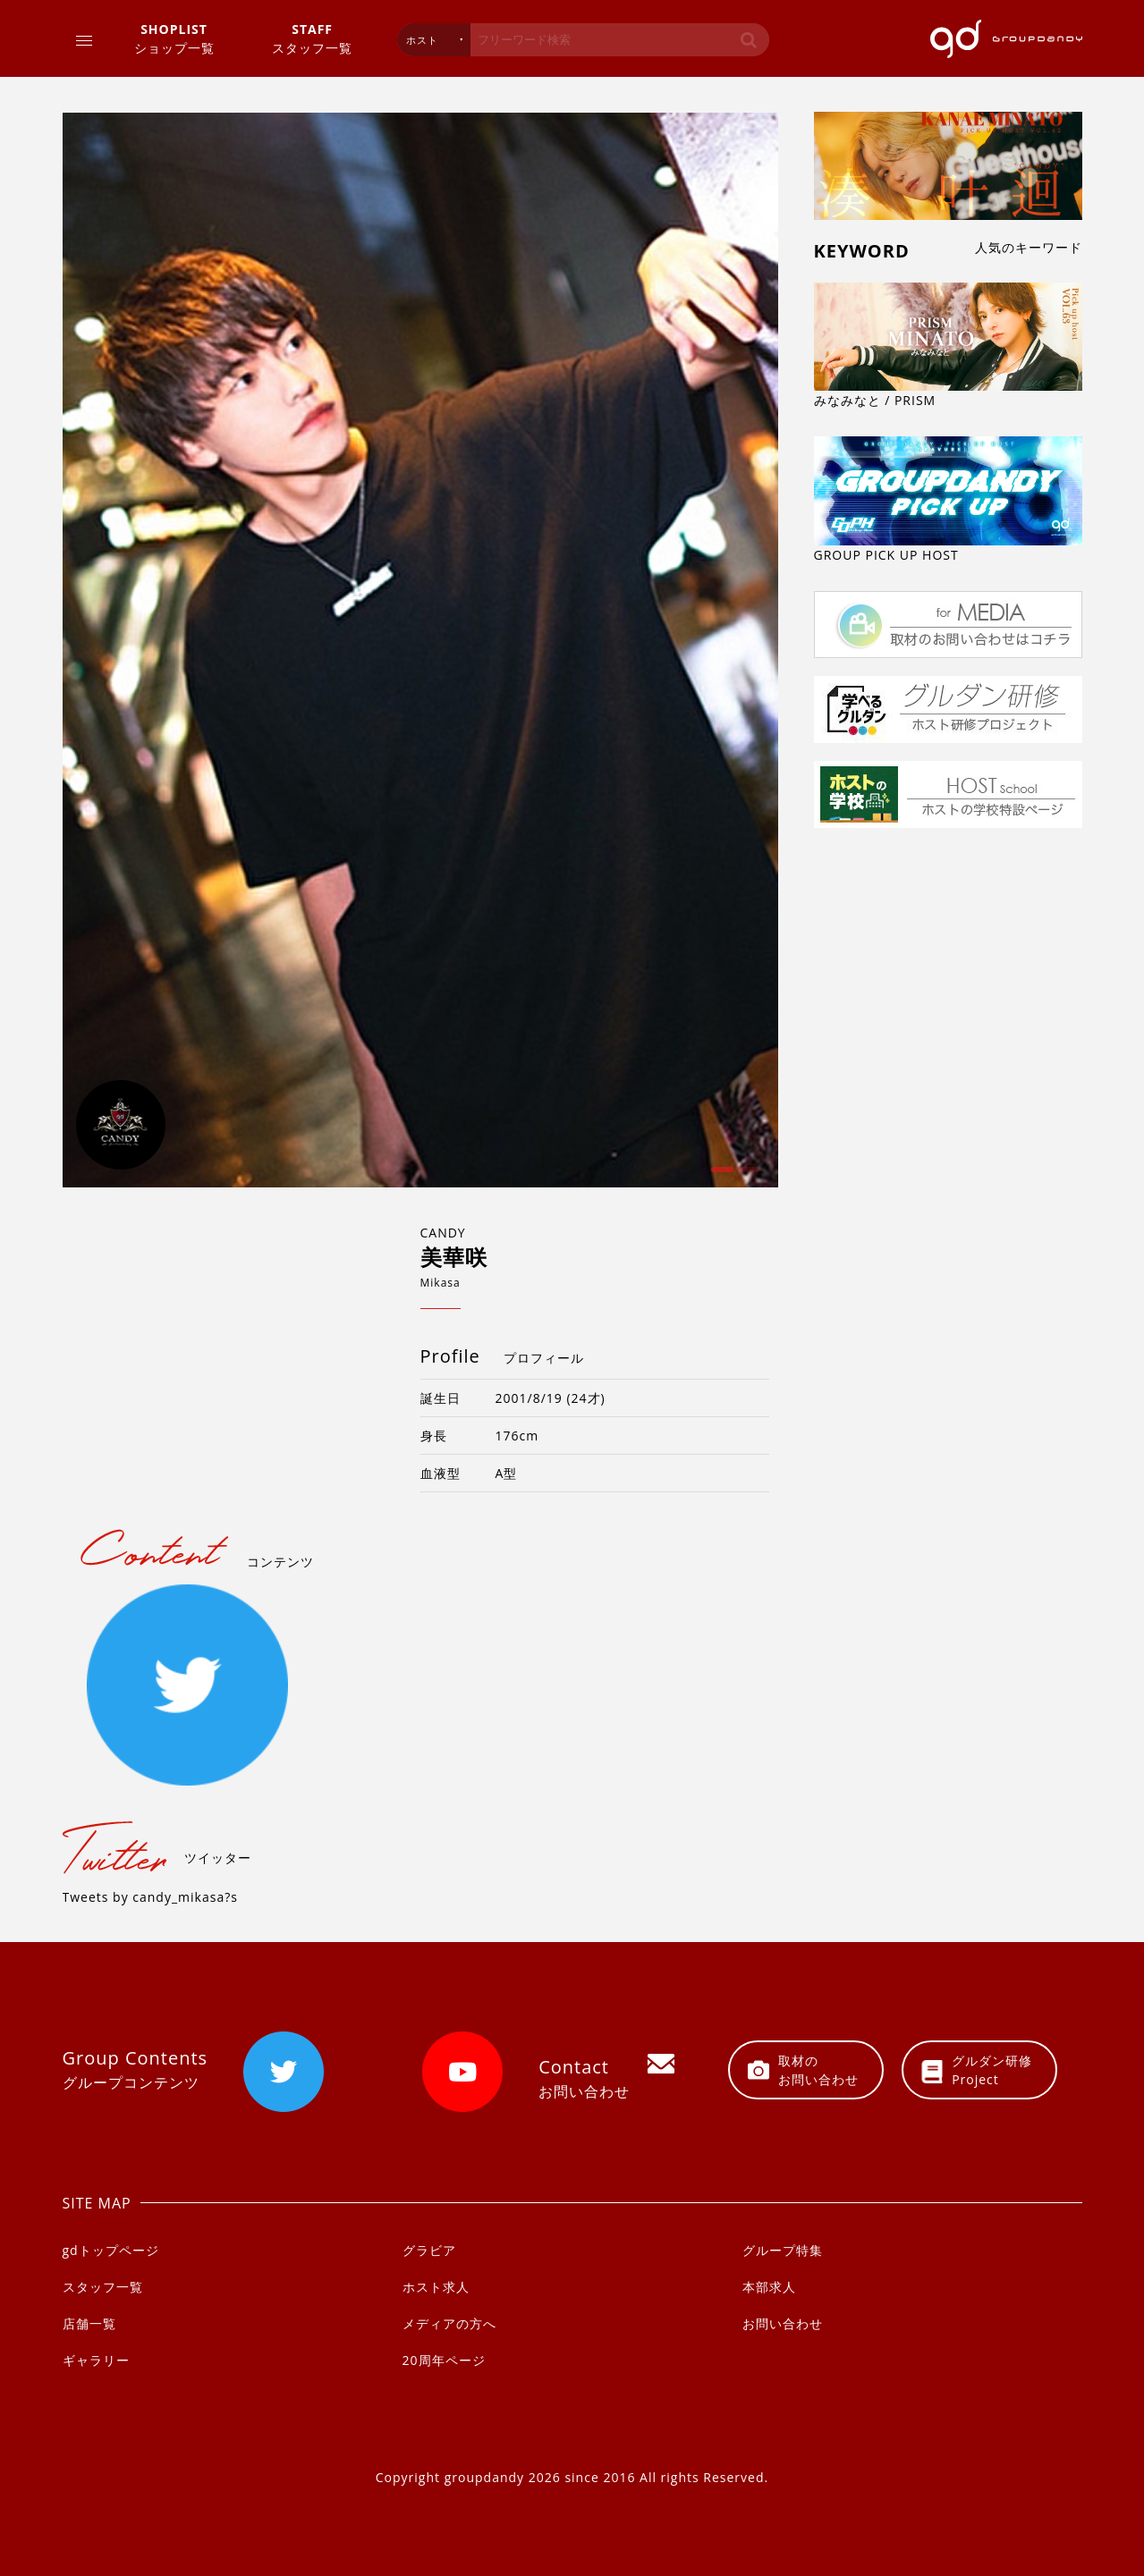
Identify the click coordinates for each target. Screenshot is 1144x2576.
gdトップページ (111, 2250)
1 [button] (720, 1176)
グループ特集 (782, 2250)
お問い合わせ (782, 2323)
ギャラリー (96, 2360)
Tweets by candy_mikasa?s (150, 1896)
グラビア (429, 2250)
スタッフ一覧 (312, 38)
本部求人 (769, 2286)
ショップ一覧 (174, 38)
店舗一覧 (89, 2323)
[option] (420, 650)
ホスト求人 (436, 2286)
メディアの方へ (449, 2323)
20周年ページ (444, 2360)
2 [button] (747, 1176)
